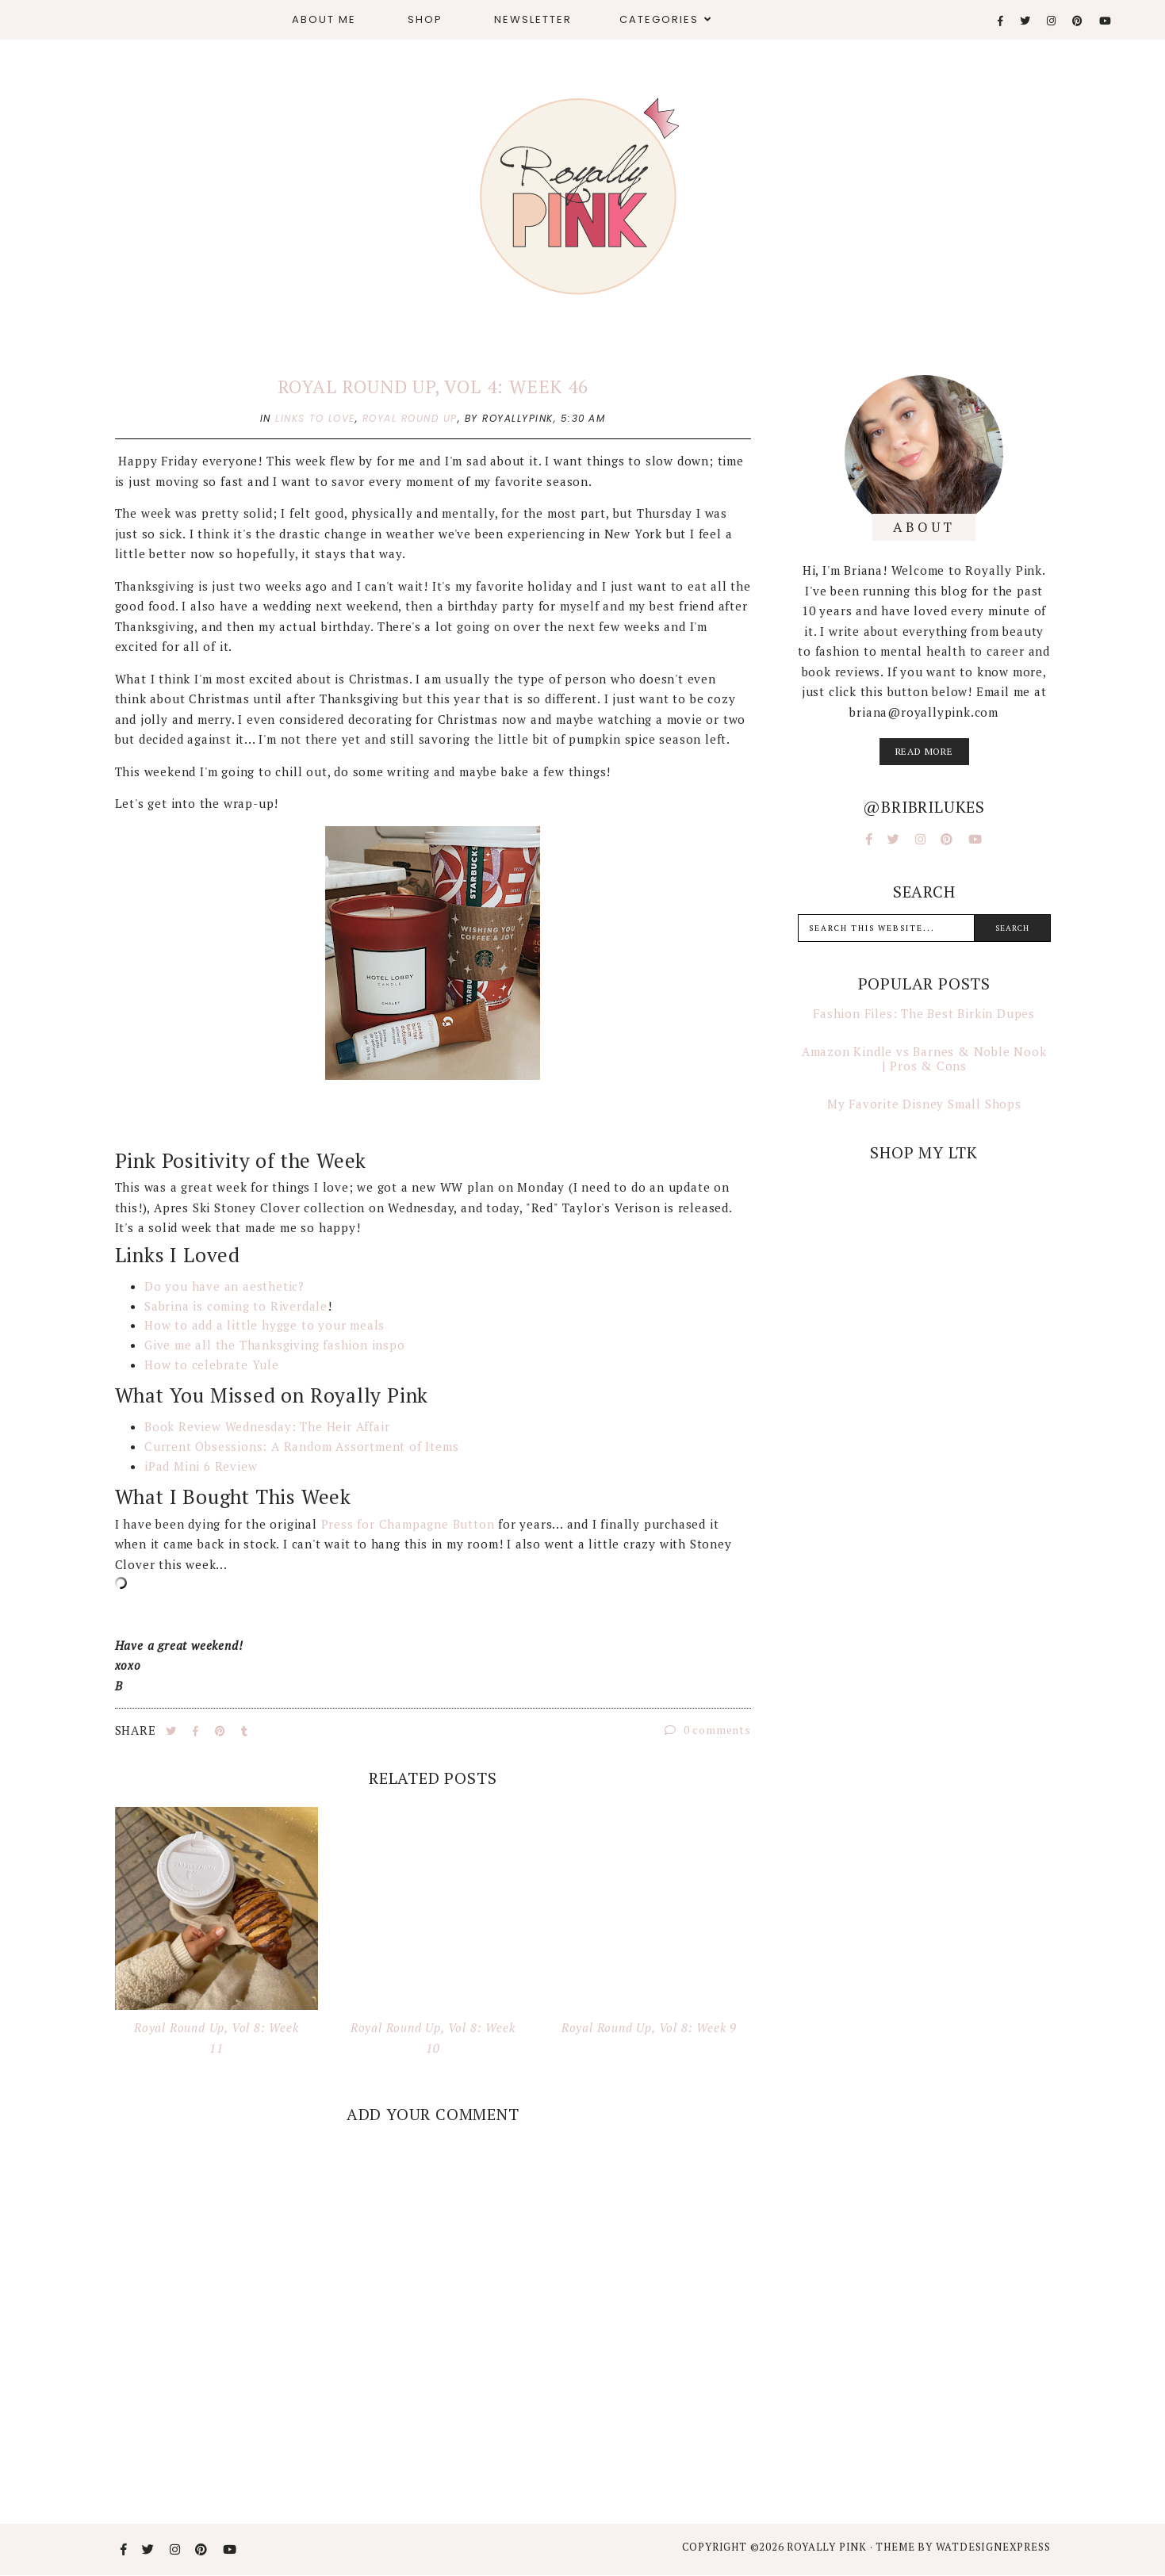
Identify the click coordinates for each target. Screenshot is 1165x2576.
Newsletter (533, 19)
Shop (425, 19)
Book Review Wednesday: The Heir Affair (266, 1426)
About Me (324, 19)
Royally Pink (828, 2547)
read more (924, 751)
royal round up (410, 418)
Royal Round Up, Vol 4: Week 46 (433, 386)
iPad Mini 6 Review (200, 1466)
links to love (315, 418)
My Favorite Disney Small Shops (924, 1104)
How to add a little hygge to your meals (264, 1325)
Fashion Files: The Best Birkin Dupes (924, 1013)
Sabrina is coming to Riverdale (236, 1306)
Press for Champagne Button (408, 1524)
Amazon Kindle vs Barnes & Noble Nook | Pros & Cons (924, 1058)
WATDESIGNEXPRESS (993, 2547)
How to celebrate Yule (211, 1364)
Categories (659, 19)
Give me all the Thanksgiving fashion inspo (274, 1345)
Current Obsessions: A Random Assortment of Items (301, 1446)
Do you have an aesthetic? (226, 1286)
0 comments (708, 1729)
